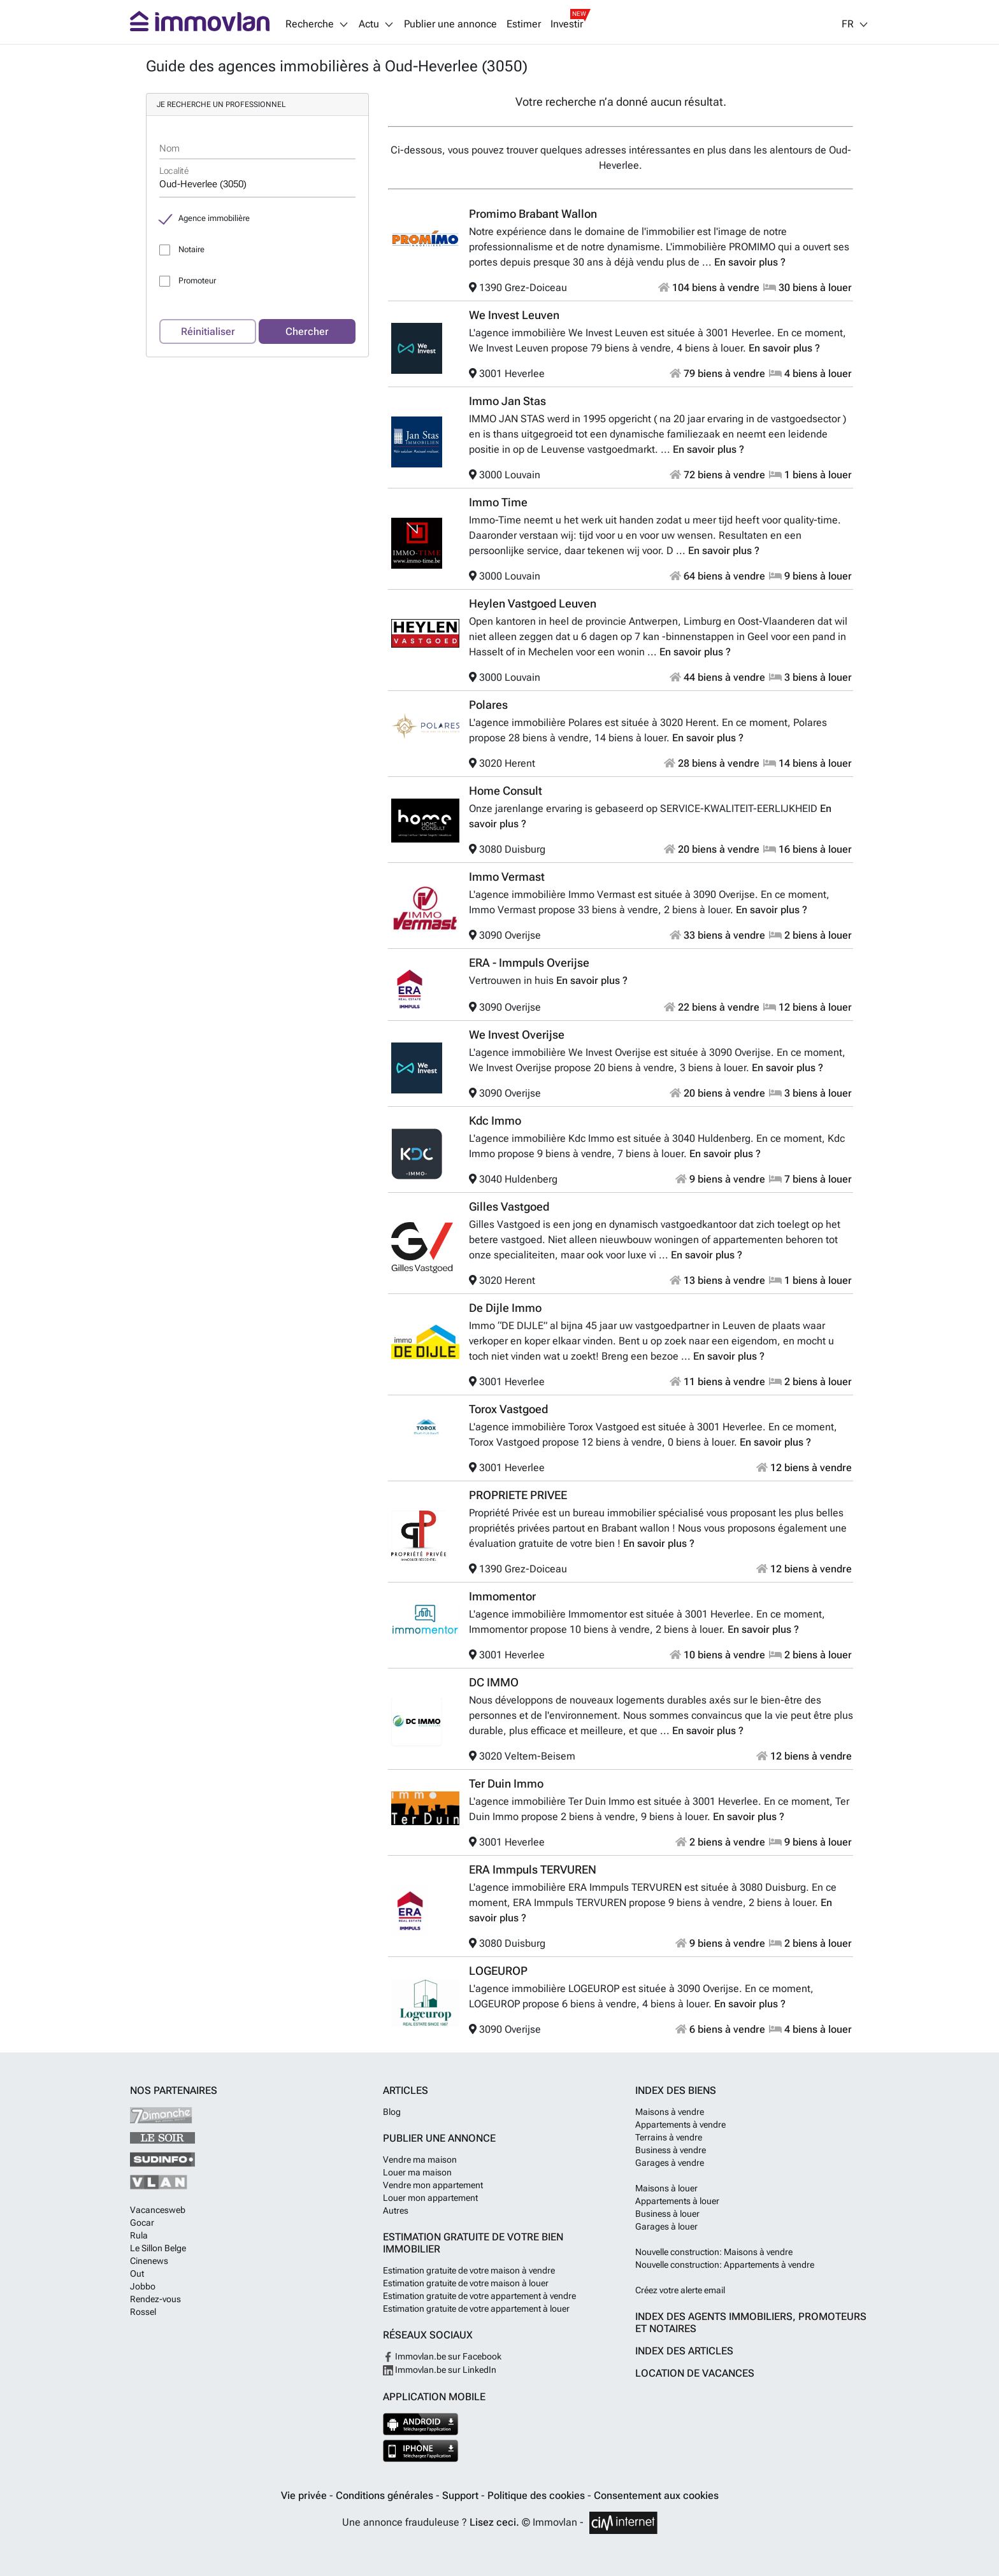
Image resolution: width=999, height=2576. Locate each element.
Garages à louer (666, 2226)
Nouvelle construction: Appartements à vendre (724, 2264)
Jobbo (142, 2286)
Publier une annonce (450, 24)
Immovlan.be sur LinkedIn (439, 2370)
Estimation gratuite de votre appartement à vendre (479, 2296)
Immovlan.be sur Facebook (442, 2356)
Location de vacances (694, 2373)
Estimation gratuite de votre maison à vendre (469, 2270)
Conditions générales (386, 2495)
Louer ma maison (417, 2172)
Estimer (524, 24)
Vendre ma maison (420, 2159)
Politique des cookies (537, 2495)
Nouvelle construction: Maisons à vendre (714, 2252)
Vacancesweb (157, 2210)
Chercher (307, 331)
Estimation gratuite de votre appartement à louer (476, 2308)
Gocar (142, 2222)
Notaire (191, 249)
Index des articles (684, 2351)
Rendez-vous (155, 2299)
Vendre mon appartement (433, 2185)
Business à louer (667, 2214)
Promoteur (197, 280)
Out (137, 2273)
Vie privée (305, 2495)
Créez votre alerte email (680, 2290)
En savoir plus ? (750, 262)
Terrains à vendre (668, 2137)
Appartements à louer (677, 2201)
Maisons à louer (666, 2188)
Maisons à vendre (669, 2112)
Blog (392, 2112)
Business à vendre (670, 2150)
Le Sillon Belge (158, 2248)
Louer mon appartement (430, 2198)
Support (461, 2495)
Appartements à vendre (680, 2124)
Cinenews (149, 2261)
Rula (139, 2235)
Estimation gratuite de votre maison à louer (466, 2283)
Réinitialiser (208, 331)
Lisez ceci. (494, 2522)
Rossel (143, 2312)
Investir (566, 24)
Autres (395, 2210)
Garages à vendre (669, 2163)
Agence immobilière (214, 218)
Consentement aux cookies (656, 2495)
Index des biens (675, 2090)
